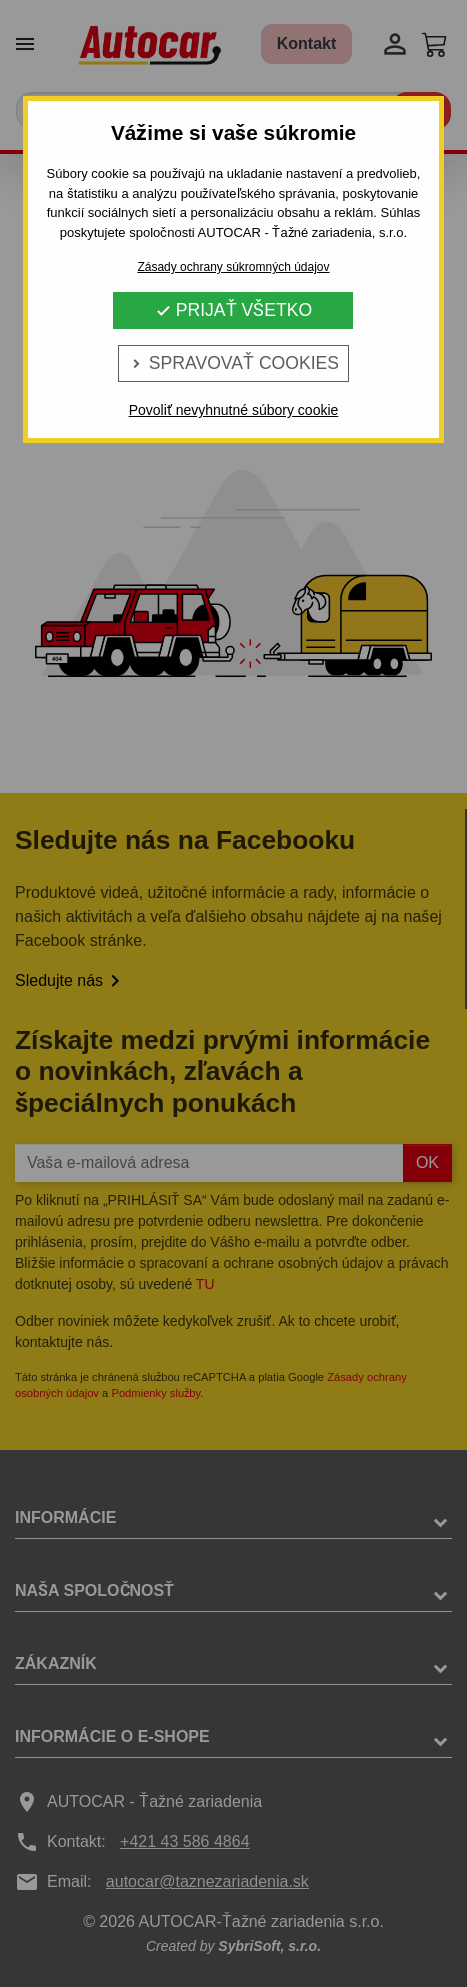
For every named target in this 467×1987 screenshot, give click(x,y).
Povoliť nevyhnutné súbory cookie (234, 410)
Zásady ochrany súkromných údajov (233, 267)
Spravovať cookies (233, 363)
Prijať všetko (233, 310)
